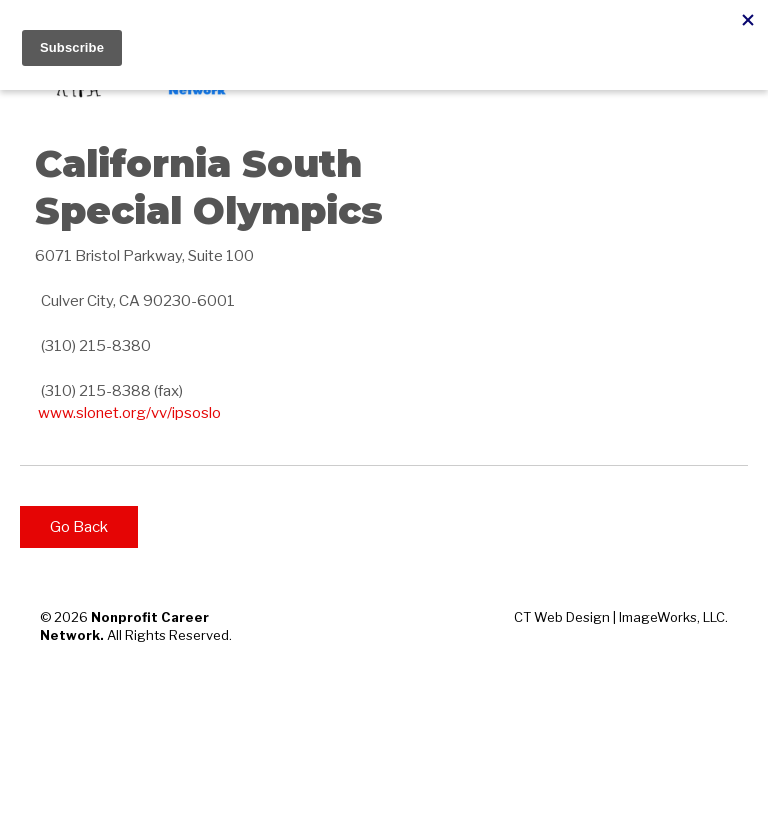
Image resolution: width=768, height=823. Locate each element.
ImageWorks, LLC (672, 617)
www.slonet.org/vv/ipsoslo (129, 413)
